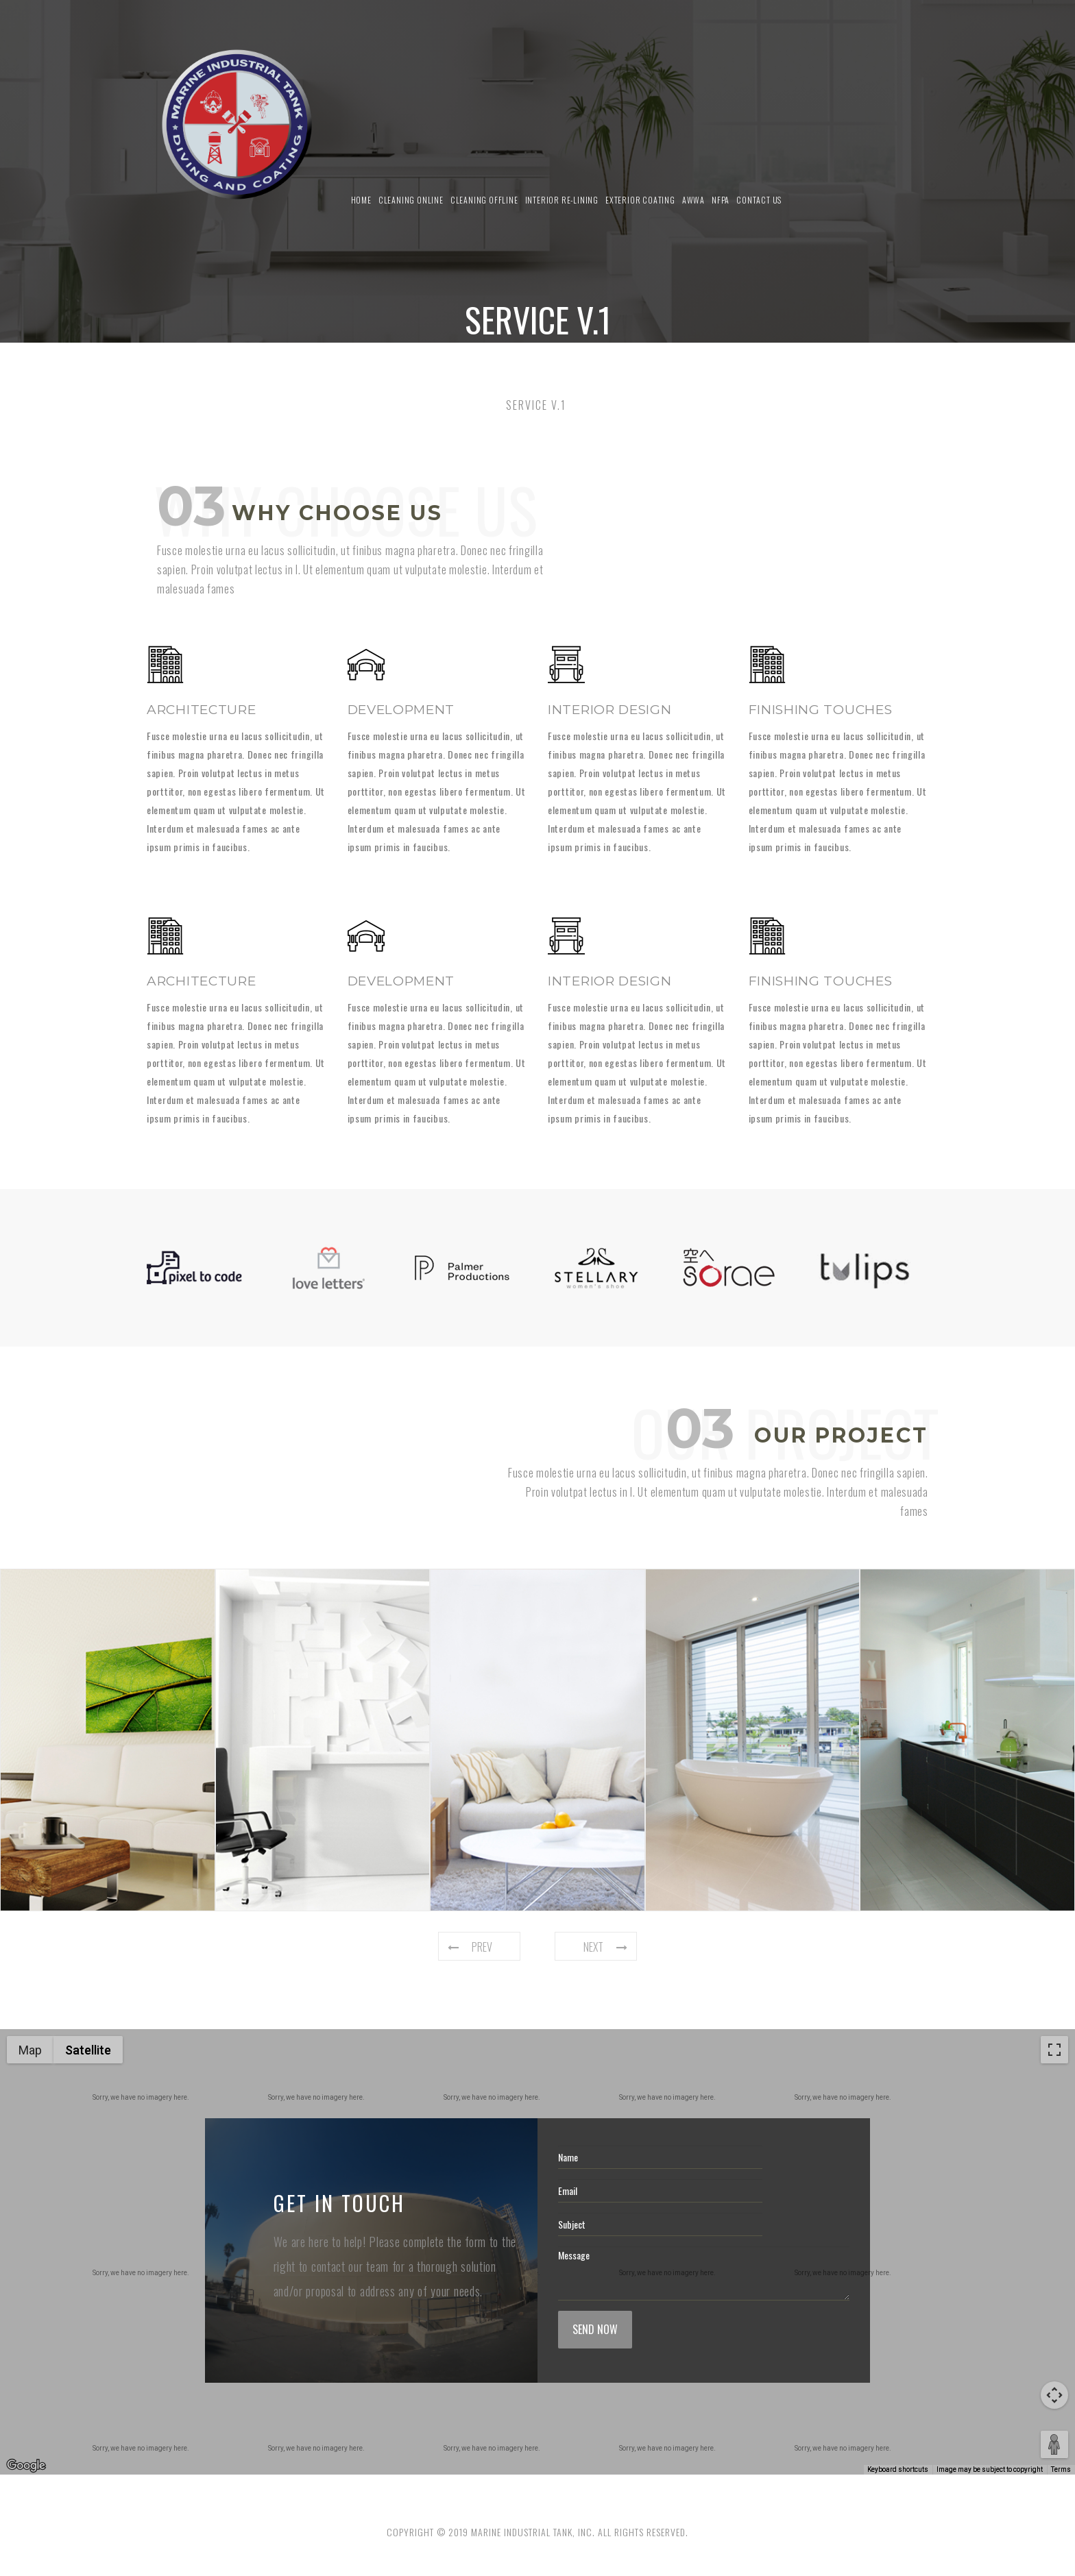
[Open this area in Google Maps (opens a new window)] (26, 2466)
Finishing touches (821, 709)
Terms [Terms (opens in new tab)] (1061, 2469)
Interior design (610, 709)
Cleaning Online (411, 200)
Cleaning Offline (484, 200)
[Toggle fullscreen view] (1054, 2049)
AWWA (693, 200)
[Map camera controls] (1054, 2395)
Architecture (201, 709)
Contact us (759, 200)
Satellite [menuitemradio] (88, 2050)
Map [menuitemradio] (30, 2050)
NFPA (720, 200)
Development (401, 709)
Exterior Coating (640, 200)
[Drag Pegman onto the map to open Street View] (1054, 2444)
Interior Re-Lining (562, 200)
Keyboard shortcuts (897, 2469)
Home (361, 200)
